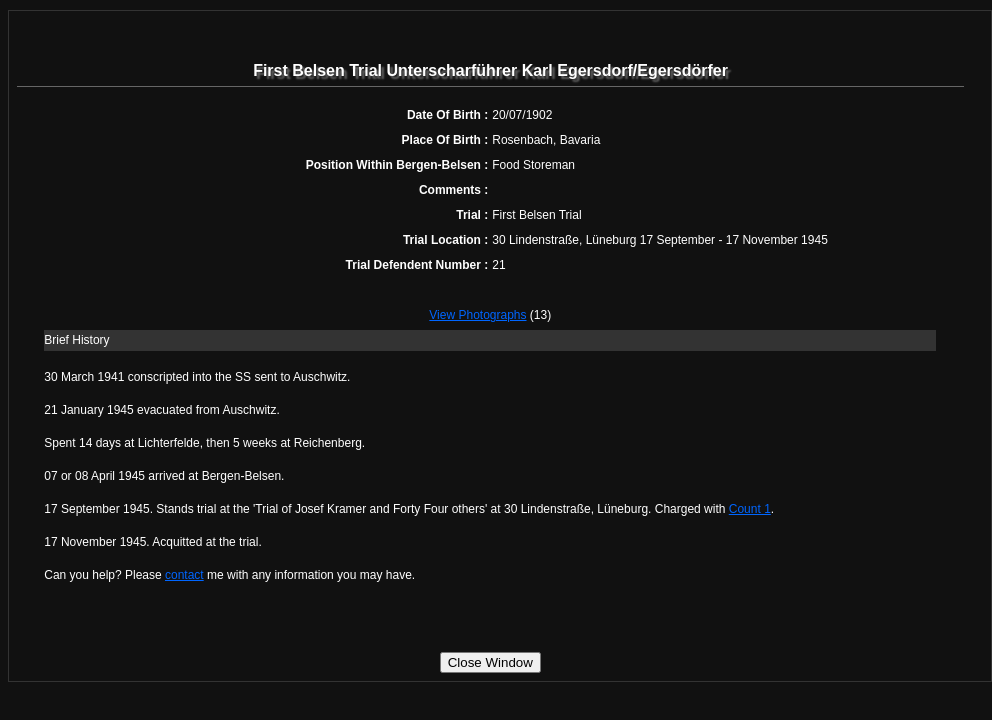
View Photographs (477, 315)
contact (184, 575)
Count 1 (750, 509)
